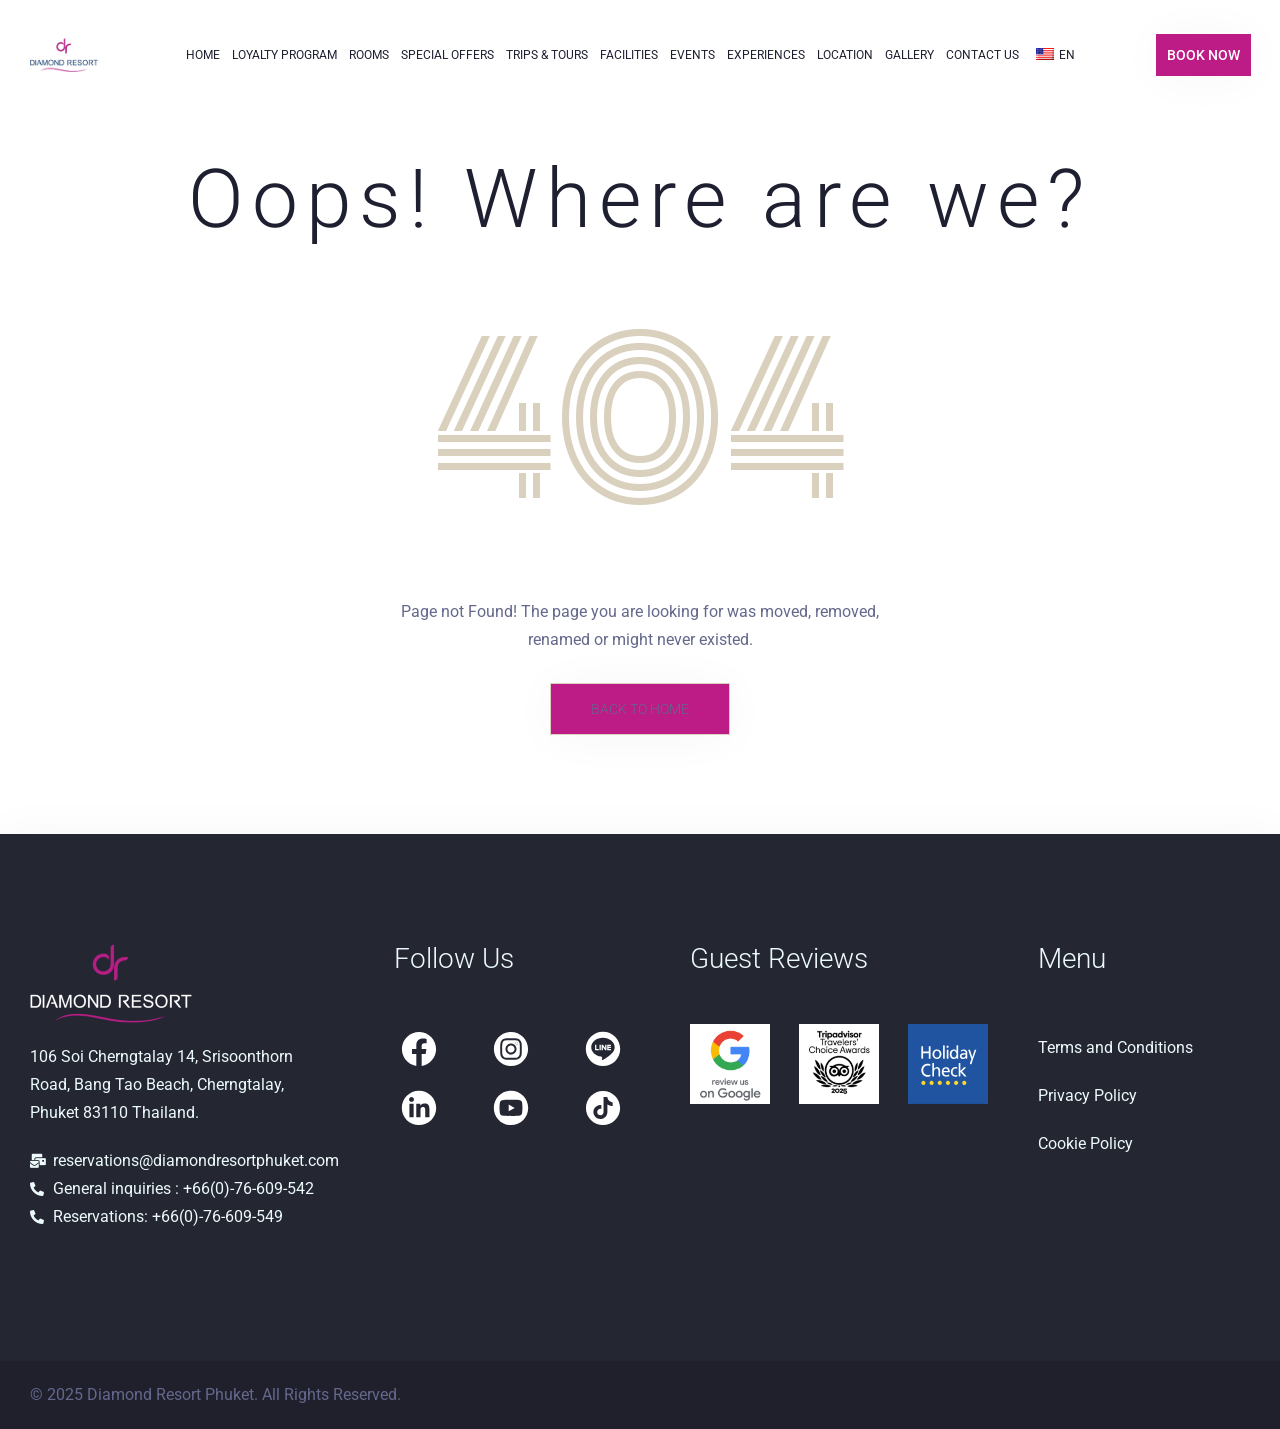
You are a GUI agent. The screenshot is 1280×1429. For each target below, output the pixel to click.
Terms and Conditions (1115, 1047)
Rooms (369, 55)
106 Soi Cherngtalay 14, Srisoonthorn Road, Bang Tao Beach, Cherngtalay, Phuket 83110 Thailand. (161, 1084)
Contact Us (982, 55)
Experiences (766, 55)
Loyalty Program (284, 55)
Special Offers (447, 55)
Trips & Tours (547, 55)
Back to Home (640, 709)
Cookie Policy (1085, 1143)
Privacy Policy (1087, 1095)
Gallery (909, 55)
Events (692, 55)
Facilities (629, 55)
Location (845, 55)
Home (203, 55)
